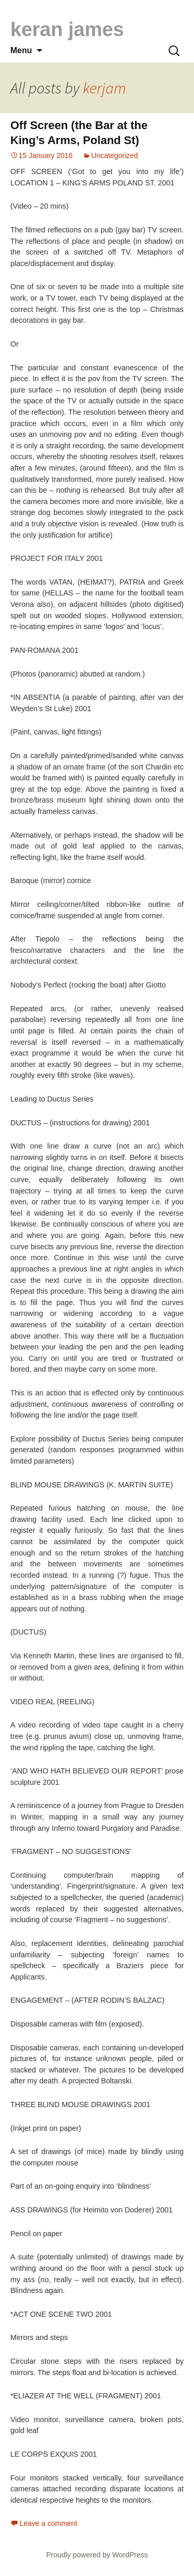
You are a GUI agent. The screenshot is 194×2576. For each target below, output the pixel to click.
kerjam (104, 88)
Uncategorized (114, 155)
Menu (21, 50)
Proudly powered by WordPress (97, 2555)
